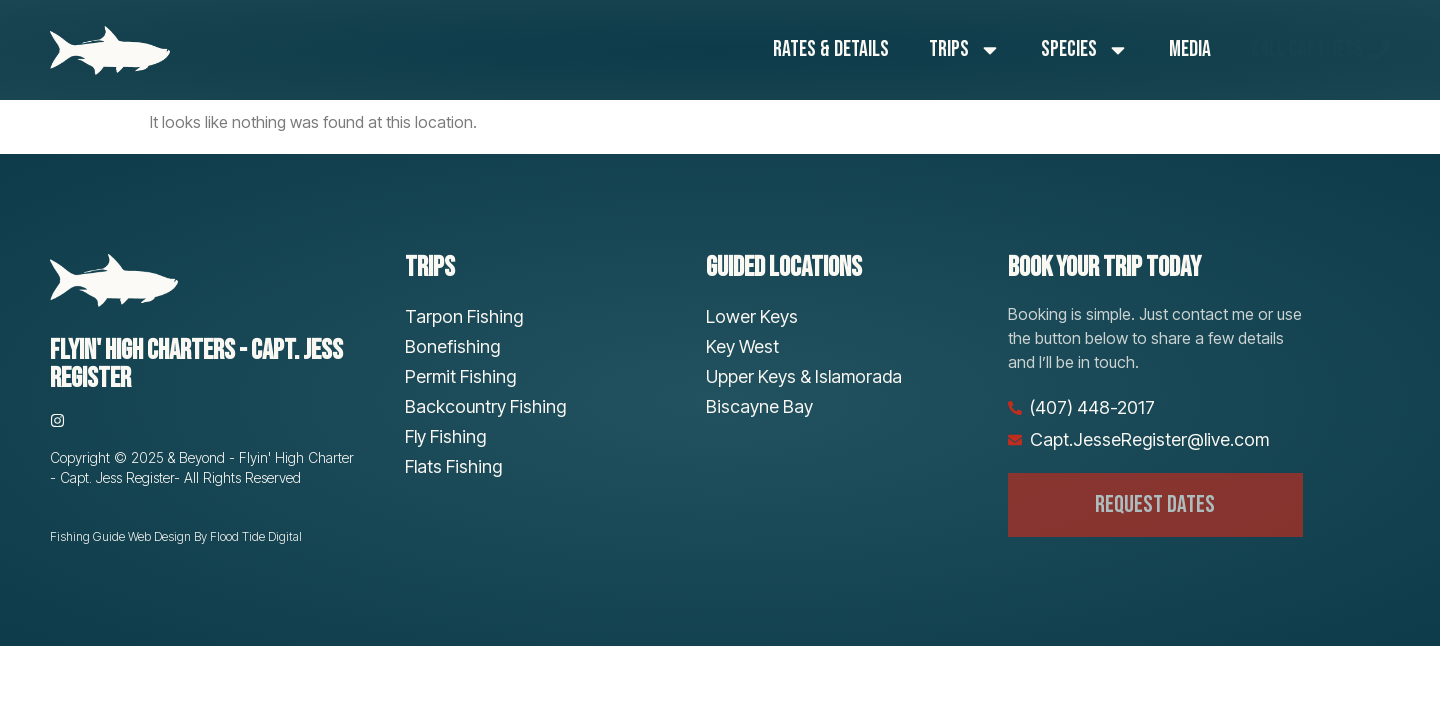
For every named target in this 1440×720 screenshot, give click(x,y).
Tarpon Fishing (464, 316)
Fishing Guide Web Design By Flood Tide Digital (176, 536)
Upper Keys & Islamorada (804, 376)
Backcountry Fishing (485, 406)
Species (1085, 50)
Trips (965, 50)
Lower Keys (752, 316)
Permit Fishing (460, 376)
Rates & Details (831, 49)
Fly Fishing (445, 436)
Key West (742, 346)
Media (1190, 49)
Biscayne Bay (759, 406)
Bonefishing (452, 346)
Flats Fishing (453, 466)
